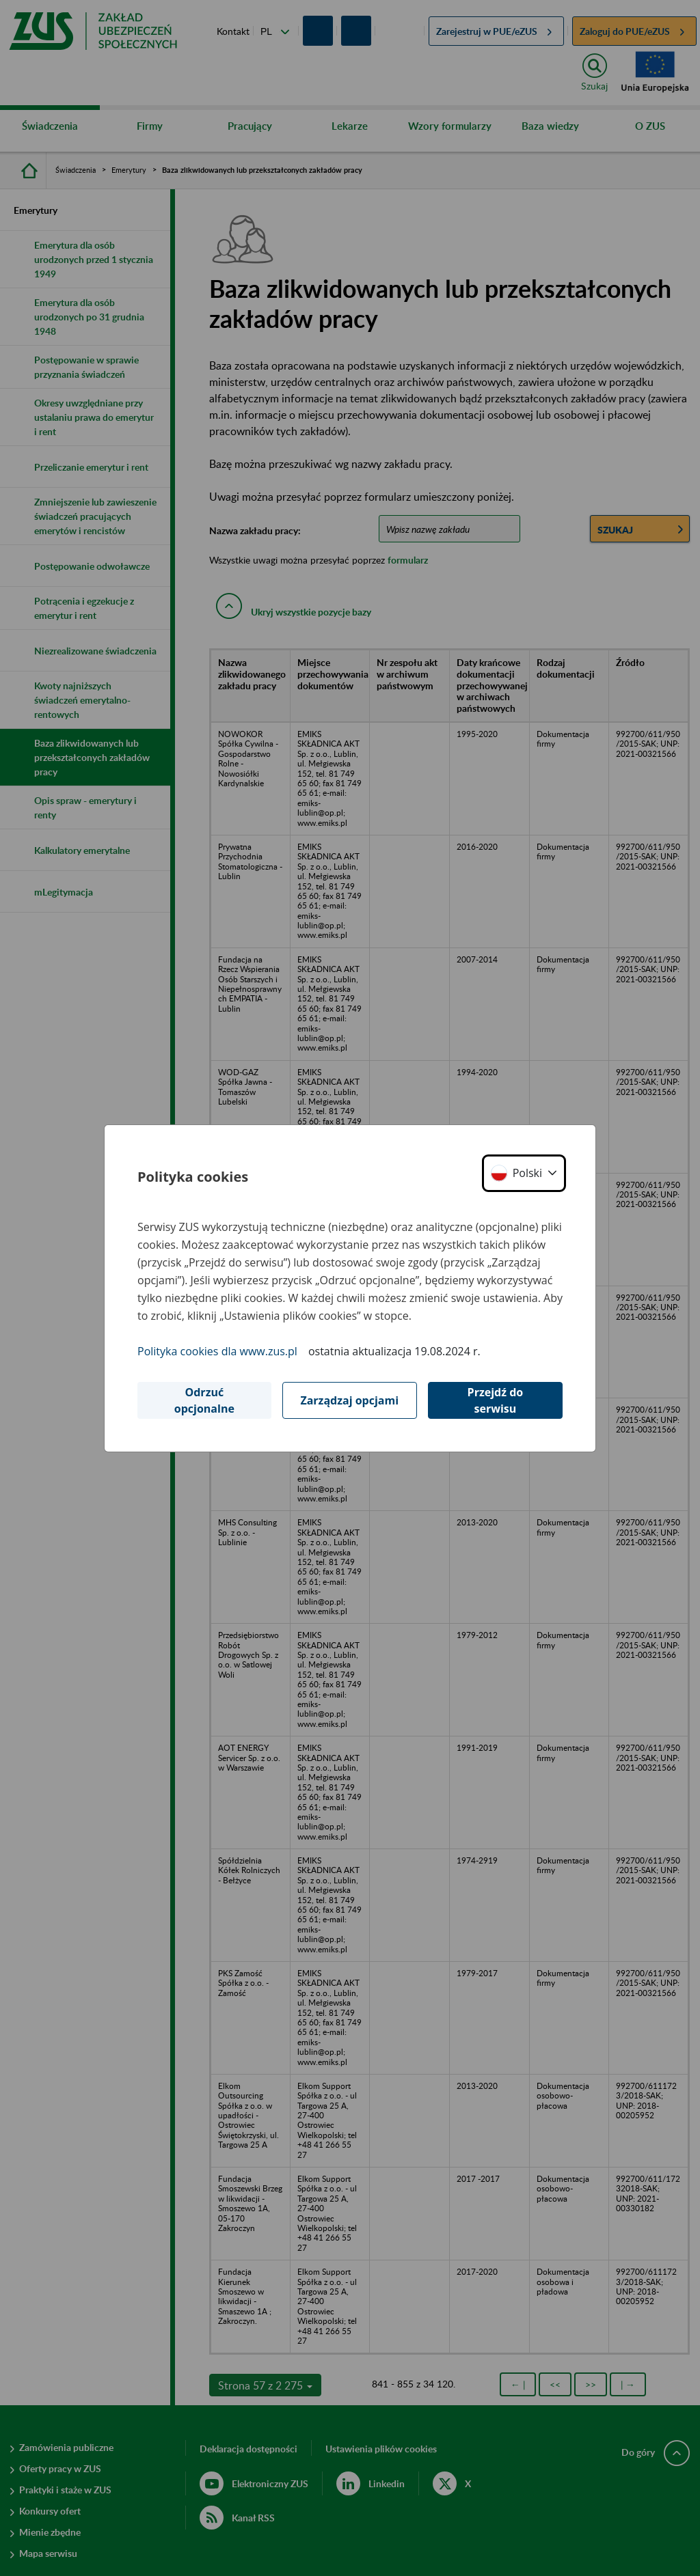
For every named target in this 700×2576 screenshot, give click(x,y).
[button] (524, 1173)
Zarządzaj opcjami (349, 1400)
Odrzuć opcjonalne (204, 1400)
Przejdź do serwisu (496, 1400)
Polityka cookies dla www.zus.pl (217, 1351)
